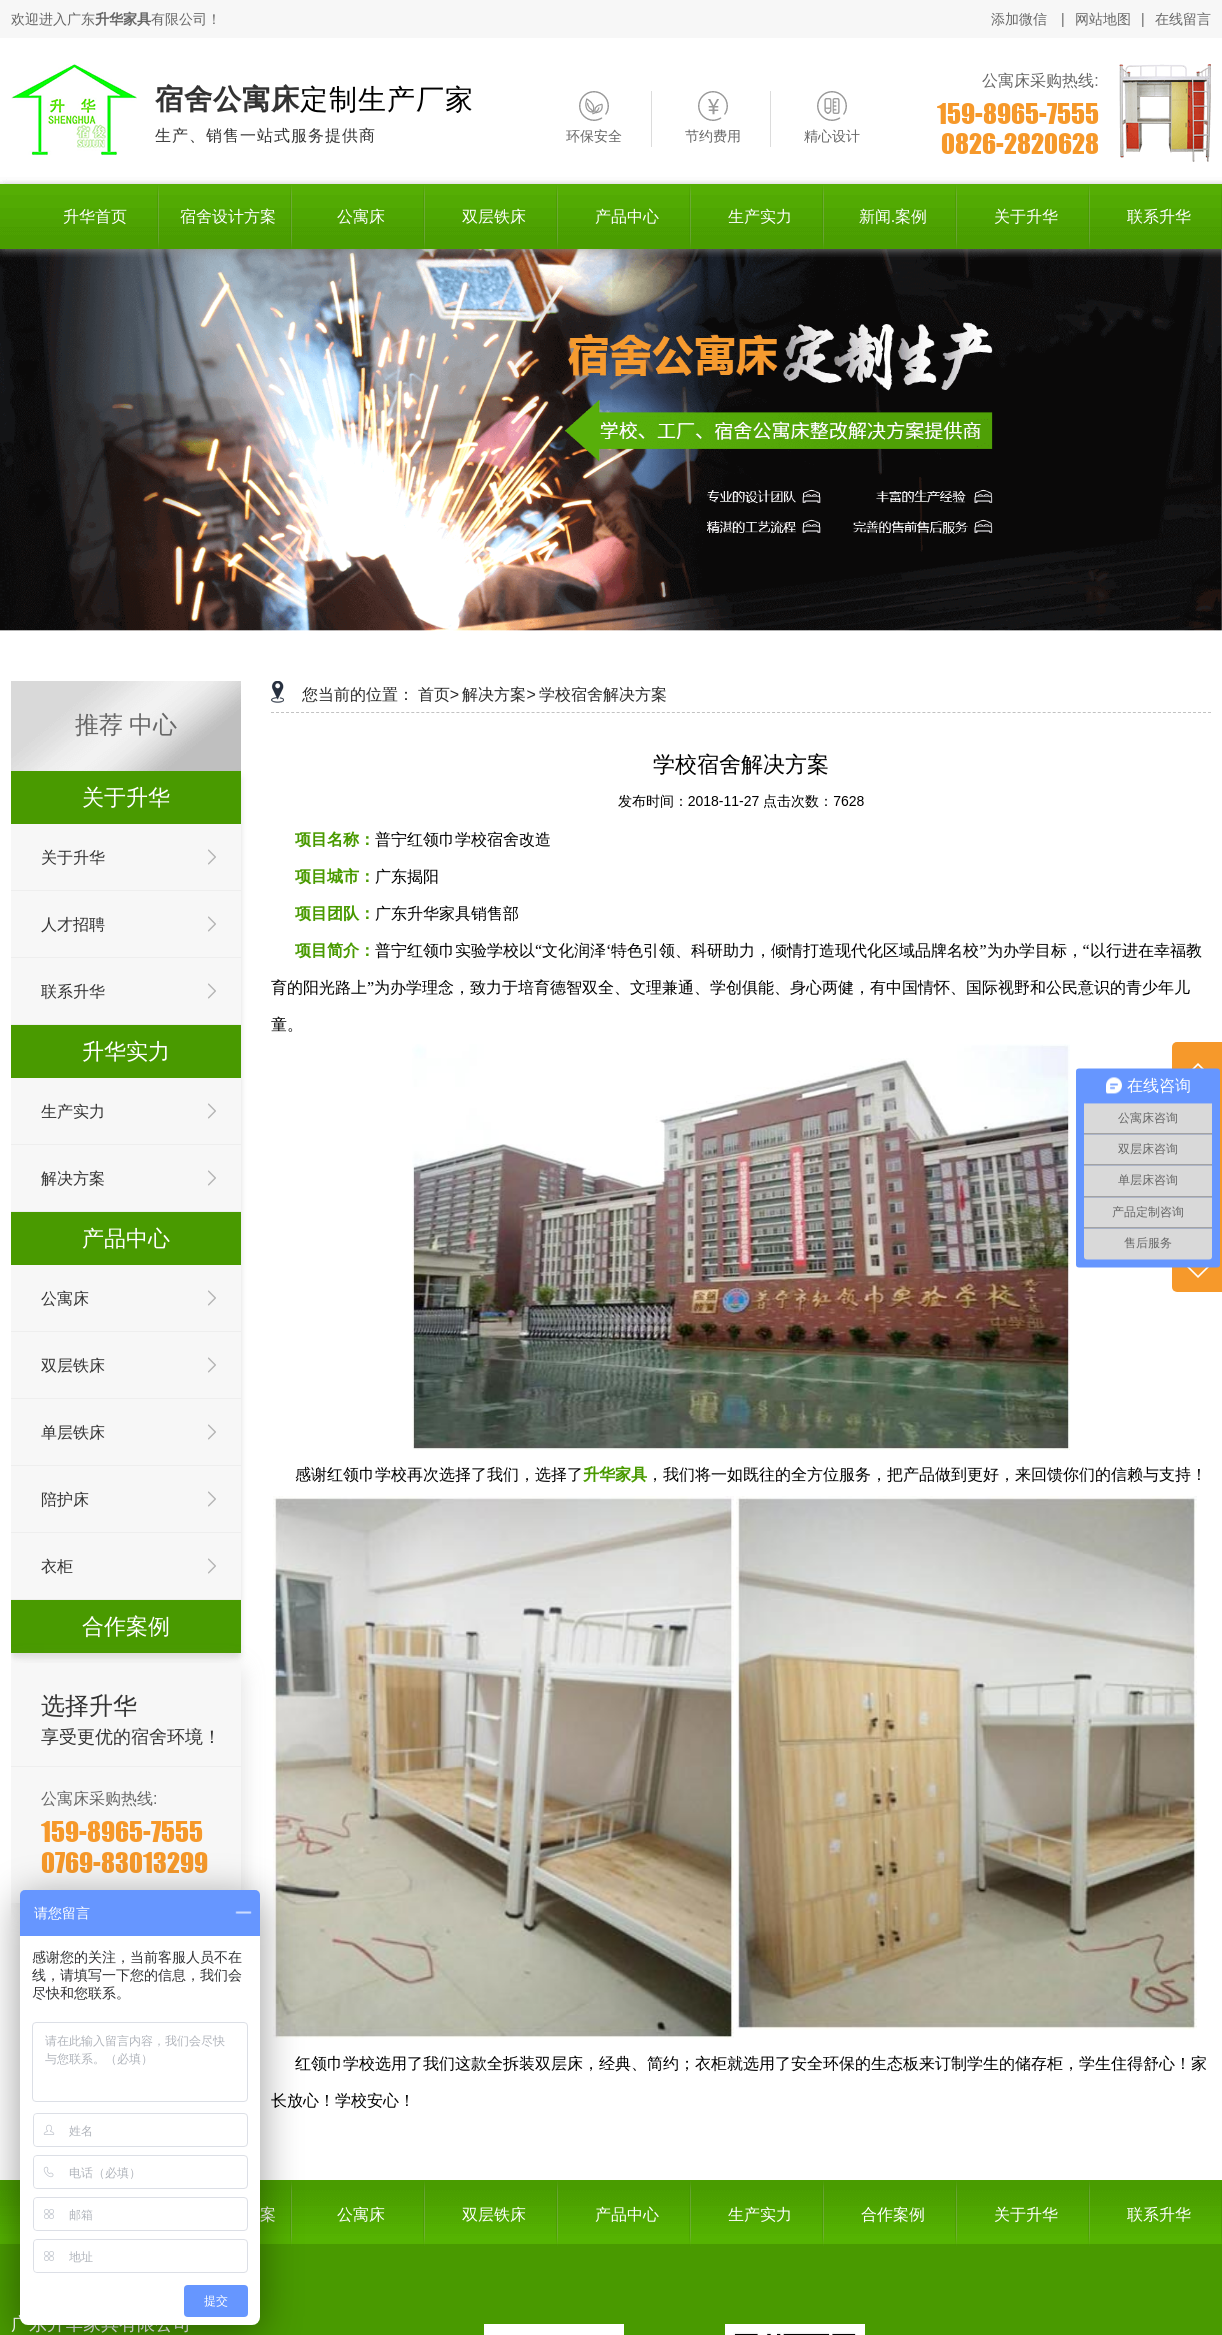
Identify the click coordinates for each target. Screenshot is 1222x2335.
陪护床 (65, 1499)
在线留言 (1183, 19)
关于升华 (73, 857)
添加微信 (1021, 19)
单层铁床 (73, 1432)
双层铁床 (73, 1365)
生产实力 (73, 1111)
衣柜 (57, 1566)
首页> (438, 694)
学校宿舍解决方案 (603, 694)
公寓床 (65, 1298)
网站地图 (1103, 19)
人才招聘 (73, 924)
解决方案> (498, 694)
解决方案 (73, 1178)
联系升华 (73, 991)
